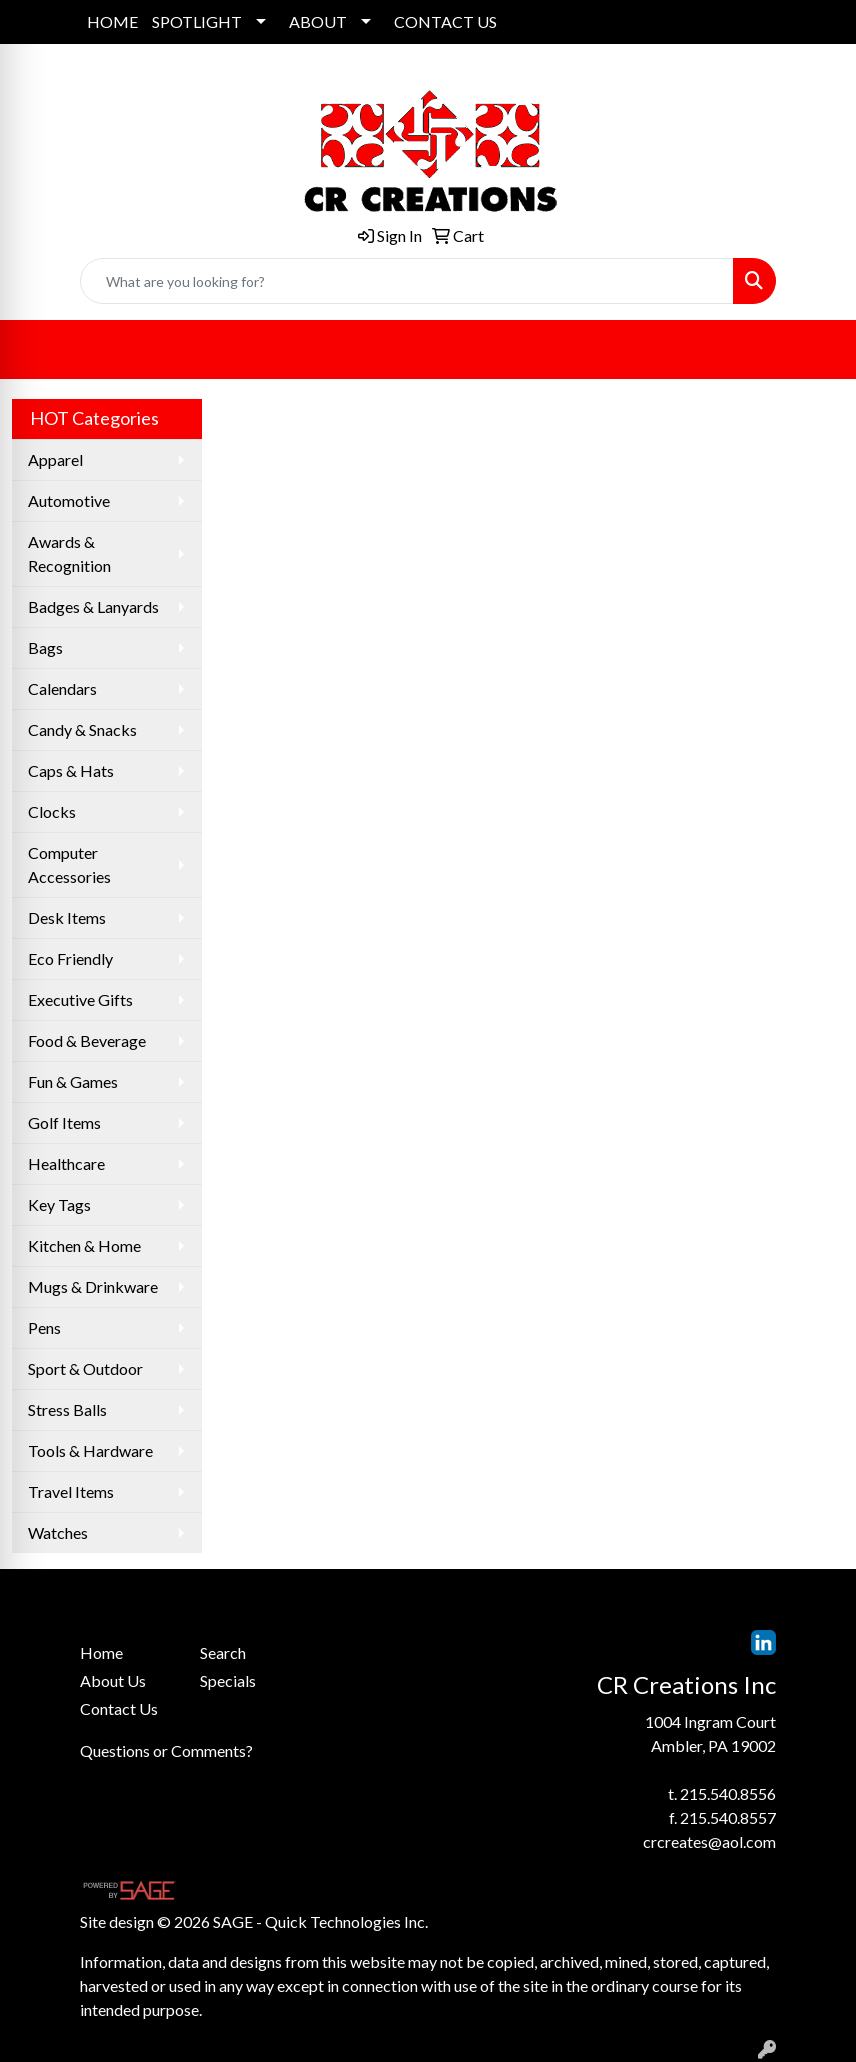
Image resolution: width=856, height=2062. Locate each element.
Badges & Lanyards (93, 606)
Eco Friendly (70, 958)
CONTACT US (445, 21)
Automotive (69, 500)
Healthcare (66, 1163)
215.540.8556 (728, 1793)
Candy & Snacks (82, 729)
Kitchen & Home (84, 1245)
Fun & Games (73, 1081)
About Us (113, 1680)
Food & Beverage (87, 1040)
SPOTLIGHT (197, 21)
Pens (44, 1327)
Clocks (52, 811)
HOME (112, 21)
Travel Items (71, 1491)
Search (223, 1652)
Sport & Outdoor (85, 1368)
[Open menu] (816, 350)
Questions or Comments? (166, 1750)
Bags (45, 647)
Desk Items (67, 917)
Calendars (62, 688)
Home (101, 1652)
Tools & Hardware (90, 1450)
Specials (228, 1680)
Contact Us (119, 1708)
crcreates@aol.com (709, 1841)
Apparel (55, 459)
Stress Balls (67, 1409)
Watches (58, 1532)
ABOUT (318, 21)
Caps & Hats (71, 770)
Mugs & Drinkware (93, 1286)
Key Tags (59, 1204)
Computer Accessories (69, 864)
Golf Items (64, 1122)
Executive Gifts (80, 999)
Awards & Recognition (69, 553)
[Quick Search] (407, 281)
